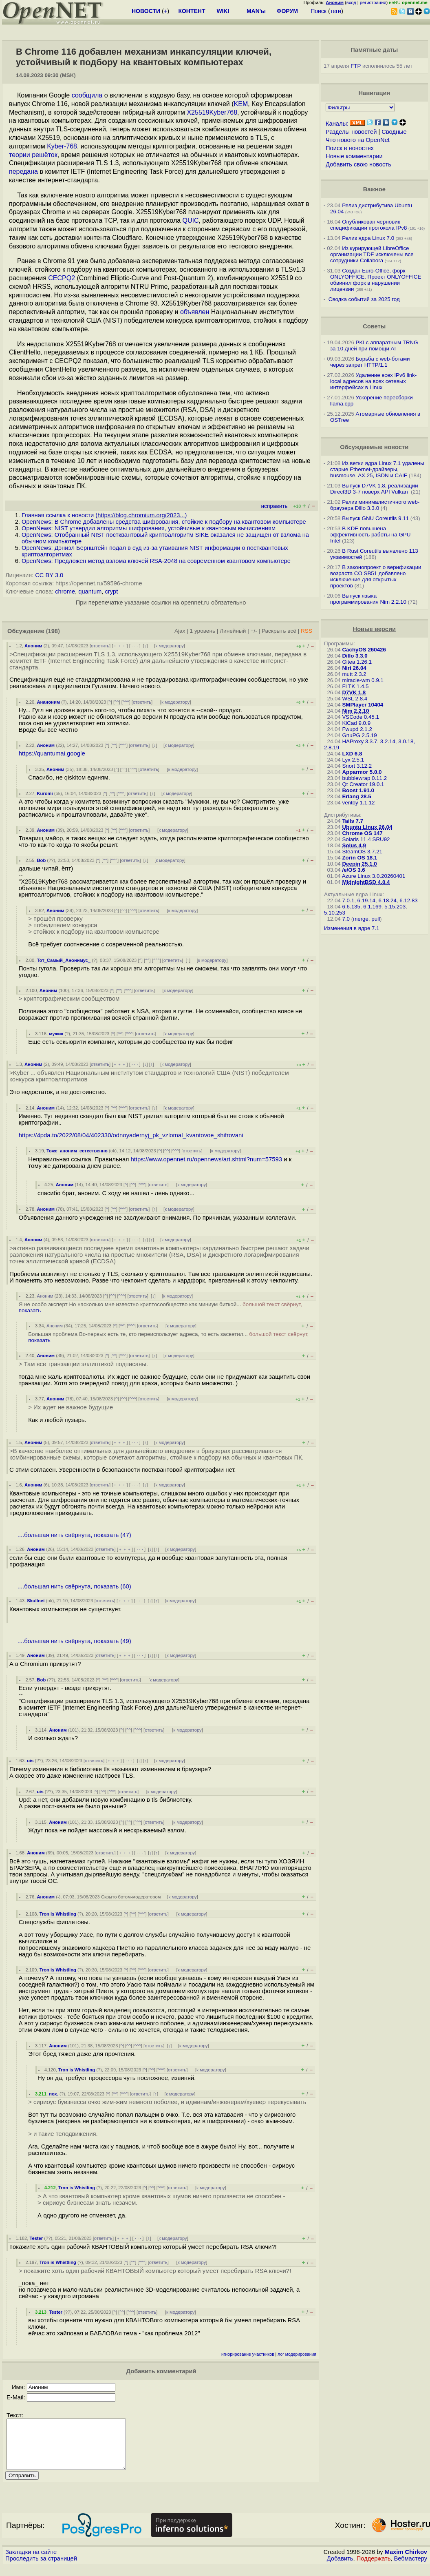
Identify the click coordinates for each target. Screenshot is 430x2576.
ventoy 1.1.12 (358, 803)
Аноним (33, 645)
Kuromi (45, 793)
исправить (274, 506)
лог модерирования (297, 2354)
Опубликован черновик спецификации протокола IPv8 (368, 225)
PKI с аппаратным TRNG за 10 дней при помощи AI (374, 345)
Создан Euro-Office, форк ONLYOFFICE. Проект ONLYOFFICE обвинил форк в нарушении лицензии (375, 280)
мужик (56, 1033)
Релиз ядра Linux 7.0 (368, 238)
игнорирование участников (247, 2354)
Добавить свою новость (358, 164)
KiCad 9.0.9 (356, 723)
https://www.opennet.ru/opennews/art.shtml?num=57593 (206, 1159)
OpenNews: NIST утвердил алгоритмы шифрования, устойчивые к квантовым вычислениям (149, 528)
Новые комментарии (354, 156)
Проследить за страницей (41, 2568)
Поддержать (374, 2568)
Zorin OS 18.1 (359, 858)
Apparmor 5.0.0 (361, 772)
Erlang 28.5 (356, 796)
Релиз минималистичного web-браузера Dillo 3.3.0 (374, 505)
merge (360, 919)
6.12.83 (408, 900)
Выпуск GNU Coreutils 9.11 (375, 518)
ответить (100, 645)
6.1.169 (372, 907)
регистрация (373, 2)
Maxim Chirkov (406, 2561)
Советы (374, 326)
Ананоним (48, 702)
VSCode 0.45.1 (360, 717)
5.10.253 (334, 913)
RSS (306, 631)
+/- (253, 631)
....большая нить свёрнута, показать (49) (74, 1641)
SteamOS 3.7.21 (362, 851)
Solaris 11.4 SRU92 (366, 839)
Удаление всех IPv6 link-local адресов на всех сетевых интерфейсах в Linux (373, 381)
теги (335, 11)
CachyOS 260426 (364, 650)
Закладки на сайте (31, 2561)
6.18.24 (387, 900)
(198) (53, 631)
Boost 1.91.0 (358, 790)
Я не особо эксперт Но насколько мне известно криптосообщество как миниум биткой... (160, 1307)
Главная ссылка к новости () (104, 515)
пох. (53, 2093)
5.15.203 (395, 907)
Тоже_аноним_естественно (77, 1150)
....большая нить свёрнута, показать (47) (74, 1535)
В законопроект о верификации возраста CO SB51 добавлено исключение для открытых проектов (375, 576)
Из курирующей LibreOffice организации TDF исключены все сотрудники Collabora (372, 254)
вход (351, 2)
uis (30, 1760)
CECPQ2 (61, 278)
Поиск (318, 11)
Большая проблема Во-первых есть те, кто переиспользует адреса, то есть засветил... (168, 1337)
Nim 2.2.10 (355, 711)
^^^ (126, 702)
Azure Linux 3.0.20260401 (374, 876)
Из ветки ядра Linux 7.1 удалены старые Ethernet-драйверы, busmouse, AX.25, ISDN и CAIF (377, 469)
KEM (241, 103)
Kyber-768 (62, 146)
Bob (41, 860)
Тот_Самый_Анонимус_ (63, 960)
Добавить (340, 2568)
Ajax (179, 631)
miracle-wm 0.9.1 (362, 680)
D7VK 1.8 (354, 692)
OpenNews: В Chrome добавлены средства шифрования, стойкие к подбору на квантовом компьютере (164, 521)
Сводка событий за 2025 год (364, 299)
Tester (36, 2238)
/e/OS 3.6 (353, 870)
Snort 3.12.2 (357, 766)
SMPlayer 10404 (362, 705)
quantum (89, 591)
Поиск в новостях (350, 148)
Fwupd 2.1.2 (357, 729)
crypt (111, 591)
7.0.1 (348, 900)
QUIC (191, 220)
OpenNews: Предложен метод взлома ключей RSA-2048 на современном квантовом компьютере (156, 561)
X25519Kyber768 (212, 112)
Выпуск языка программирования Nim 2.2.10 (368, 599)
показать (30, 1310)
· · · (134, 645)
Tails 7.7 (352, 821)
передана (23, 171)
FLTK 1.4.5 (355, 686)
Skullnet (36, 1600)
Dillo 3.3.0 (354, 656)
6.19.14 (366, 900)
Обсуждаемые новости (374, 447)
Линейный (233, 631)
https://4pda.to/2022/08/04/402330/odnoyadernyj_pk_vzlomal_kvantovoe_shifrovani (131, 1135)
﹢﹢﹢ (119, 645)
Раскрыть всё (279, 631)
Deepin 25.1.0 (359, 864)
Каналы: (337, 123)
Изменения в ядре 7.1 (351, 928)
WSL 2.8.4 (354, 698)
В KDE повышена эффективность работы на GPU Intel (370, 534)
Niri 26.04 (354, 668)
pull (375, 919)
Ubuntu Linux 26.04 (367, 827)
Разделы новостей (351, 131)
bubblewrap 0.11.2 (364, 778)
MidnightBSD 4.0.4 (366, 882)
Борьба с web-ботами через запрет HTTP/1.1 (370, 362)
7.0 (346, 919)
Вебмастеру (410, 2568)
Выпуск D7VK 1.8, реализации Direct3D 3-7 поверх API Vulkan (374, 489)
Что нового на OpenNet (358, 140)
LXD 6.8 (352, 754)
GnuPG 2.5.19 (359, 735)
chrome (65, 591)
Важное (374, 189)
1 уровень (202, 631)
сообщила (87, 95)
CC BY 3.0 (49, 575)
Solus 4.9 (354, 845)
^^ (117, 702)
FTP (356, 66)
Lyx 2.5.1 (353, 760)
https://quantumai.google (52, 753)
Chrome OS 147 (362, 833)
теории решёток (33, 154)
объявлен (194, 311)
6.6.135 (351, 907)
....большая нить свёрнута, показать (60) (74, 1586)
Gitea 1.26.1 (357, 662)
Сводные (393, 131)
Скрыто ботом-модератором (131, 1896)
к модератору (169, 645)
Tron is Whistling (58, 1914)
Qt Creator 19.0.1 (363, 784)
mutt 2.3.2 (354, 674)
